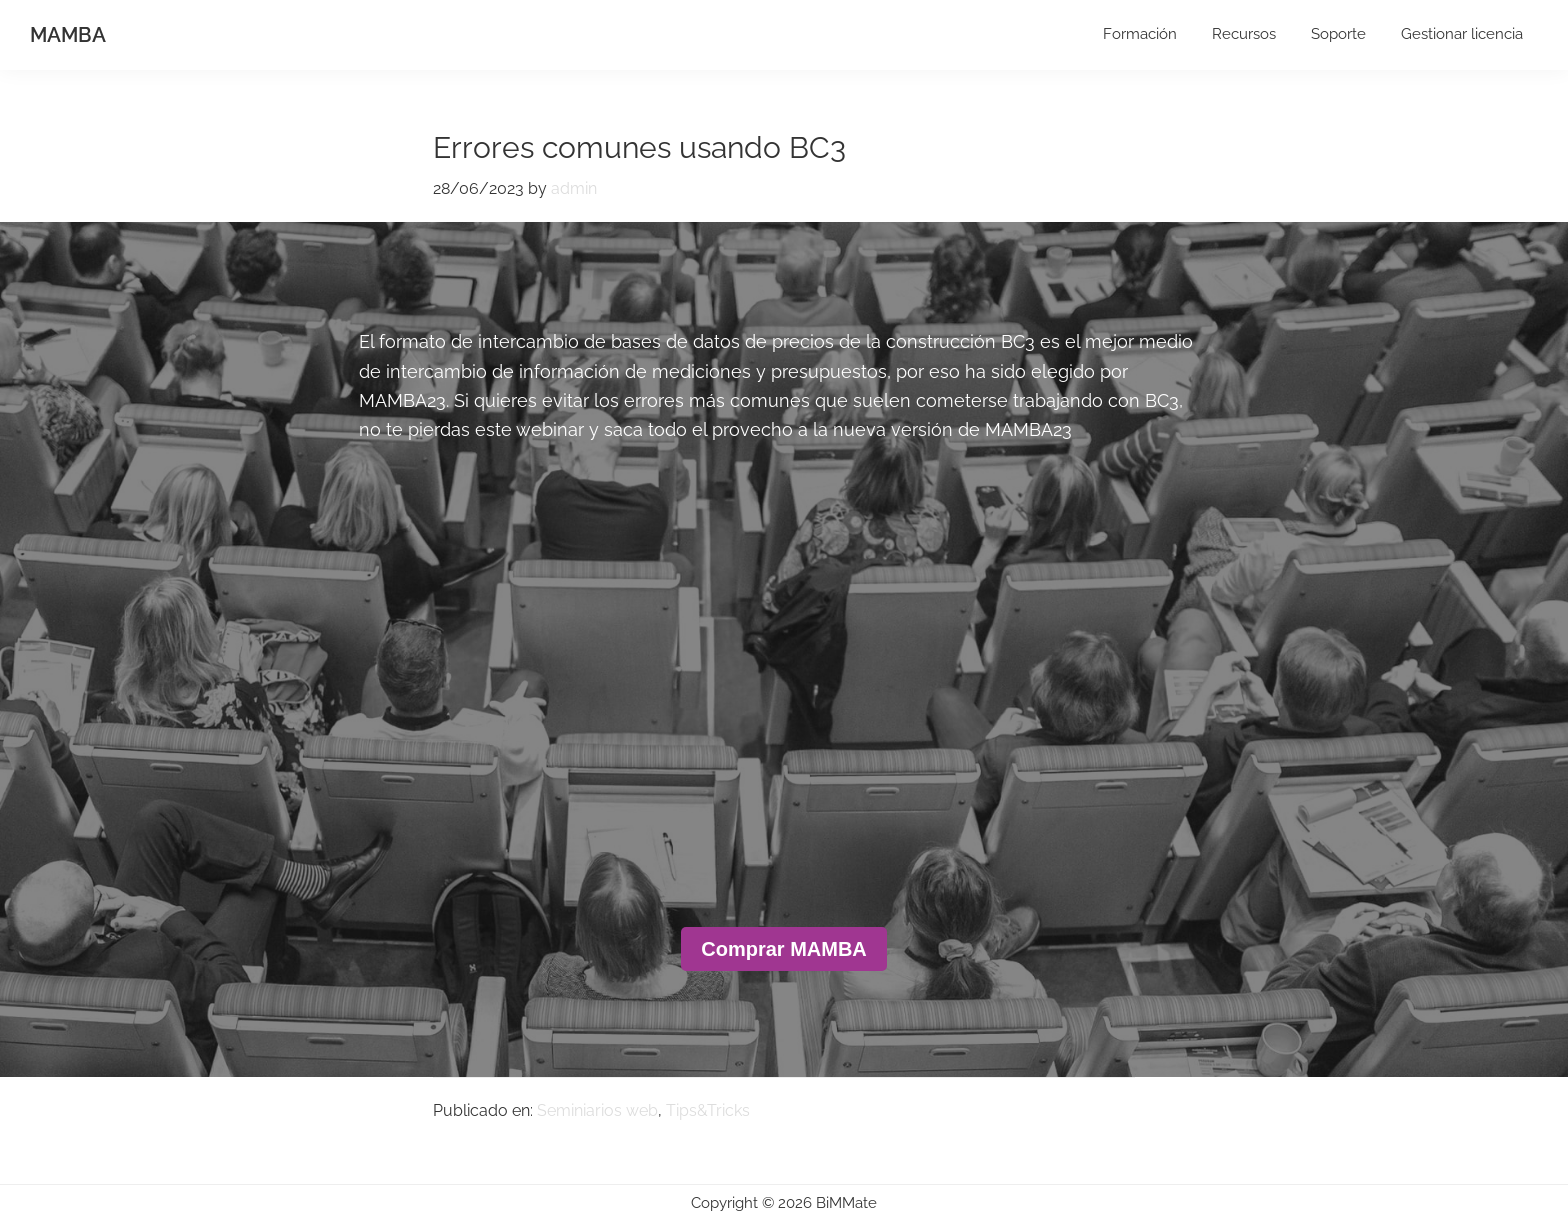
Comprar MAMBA (784, 949)
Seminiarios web (597, 1110)
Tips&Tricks (708, 1110)
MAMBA (68, 35)
